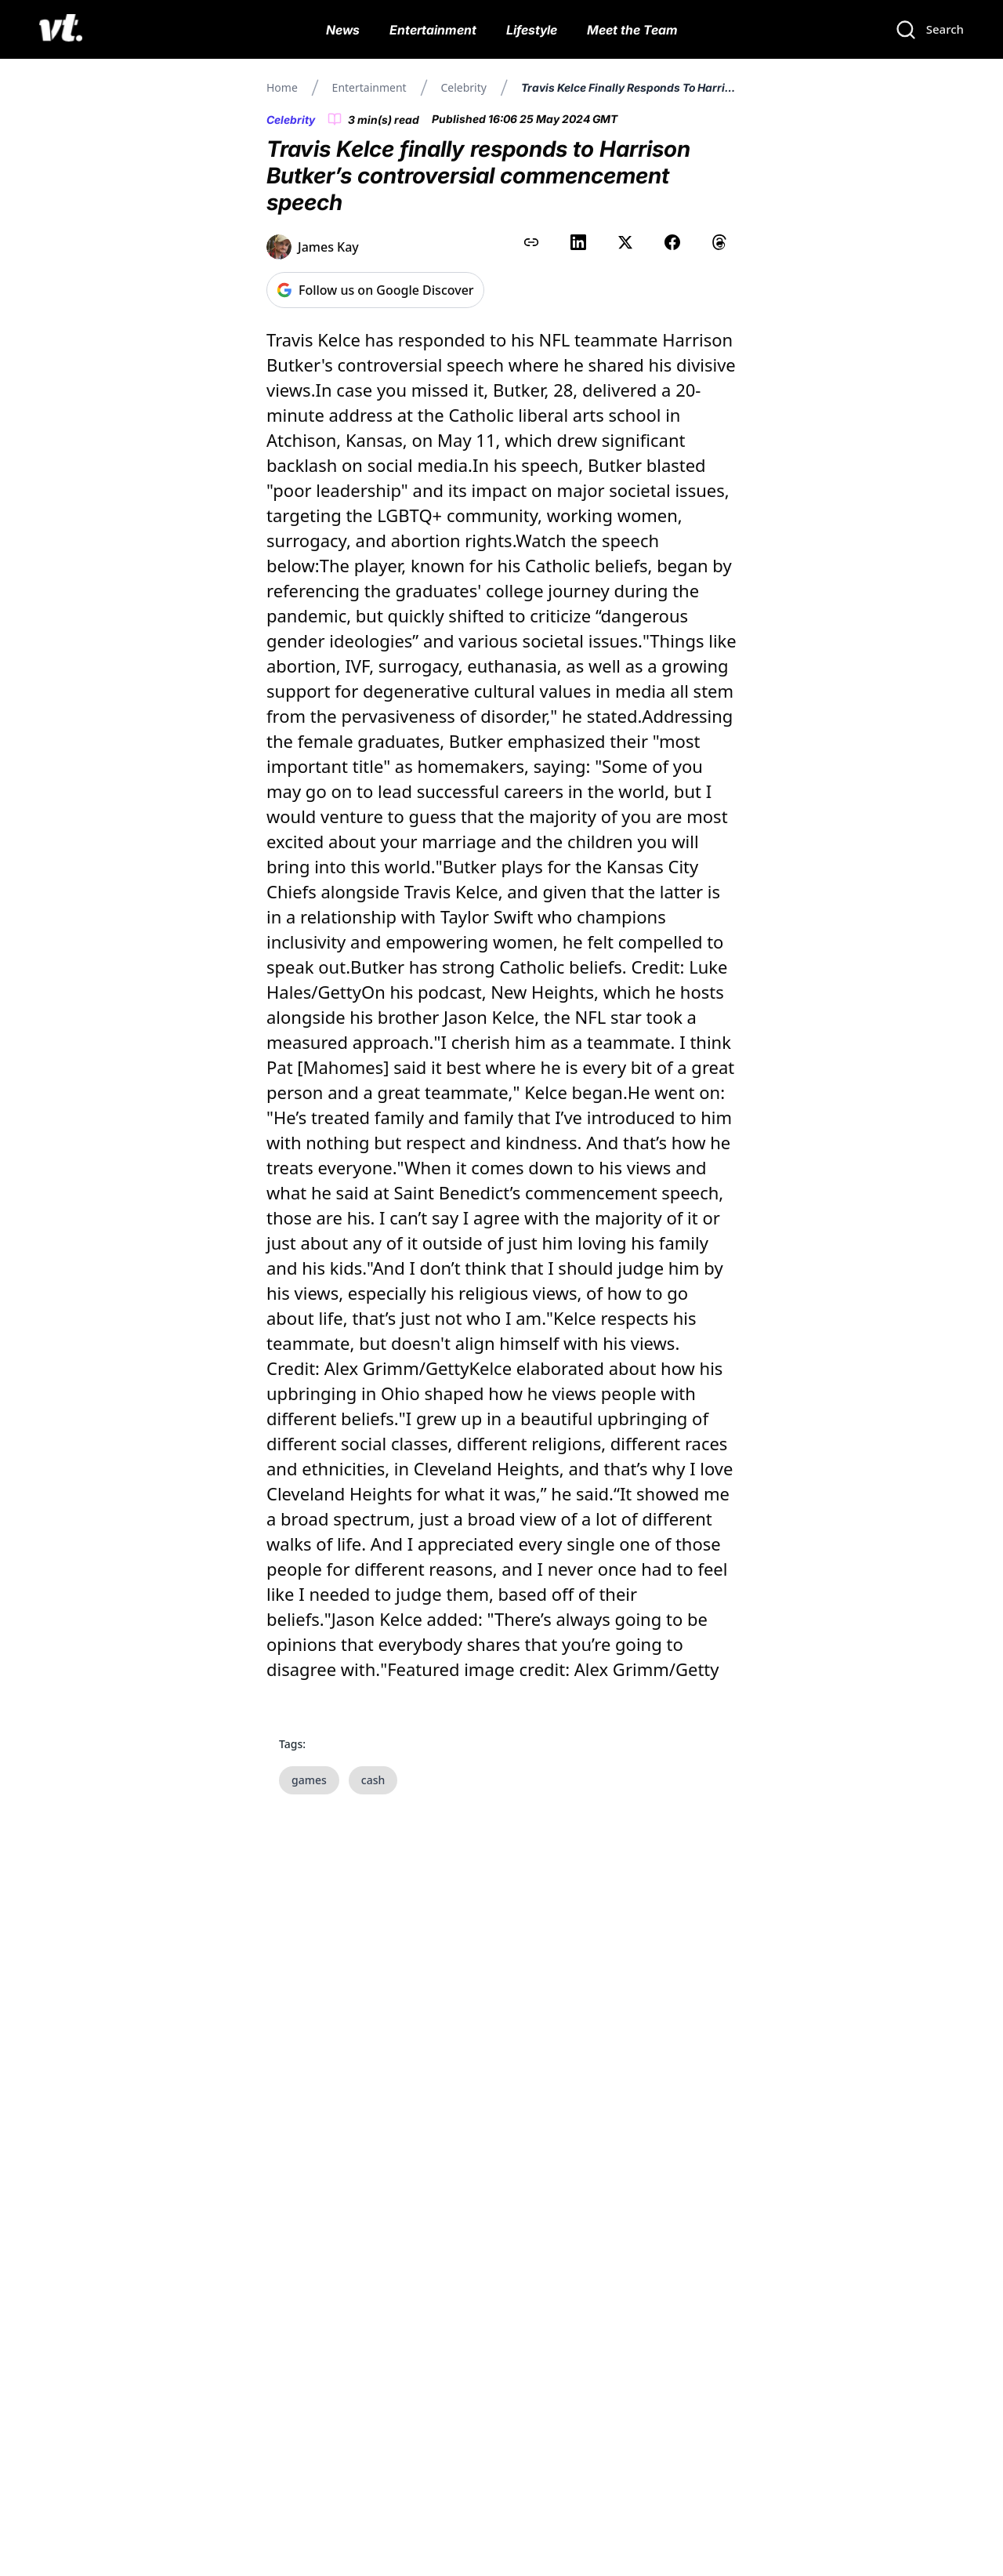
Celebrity (463, 87)
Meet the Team (632, 30)
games (309, 1779)
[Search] (929, 30)
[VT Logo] (60, 29)
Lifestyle (531, 30)
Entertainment (432, 30)
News (343, 30)
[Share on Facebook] (672, 242)
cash (373, 1779)
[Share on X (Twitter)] (625, 242)
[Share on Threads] (719, 242)
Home (282, 87)
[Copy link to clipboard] (531, 242)
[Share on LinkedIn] (578, 242)
